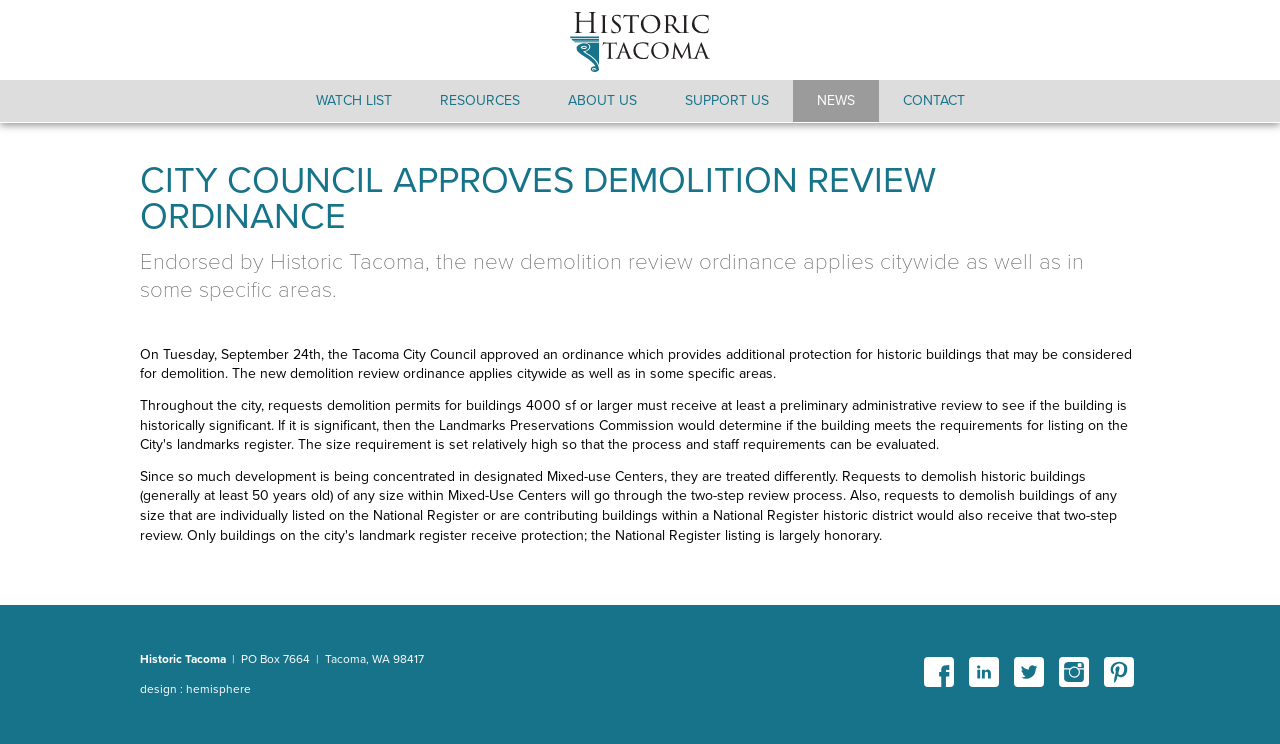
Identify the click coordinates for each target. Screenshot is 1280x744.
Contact (934, 100)
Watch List (354, 100)
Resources (480, 100)
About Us (602, 100)
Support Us (727, 100)
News (836, 100)
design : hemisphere (195, 689)
